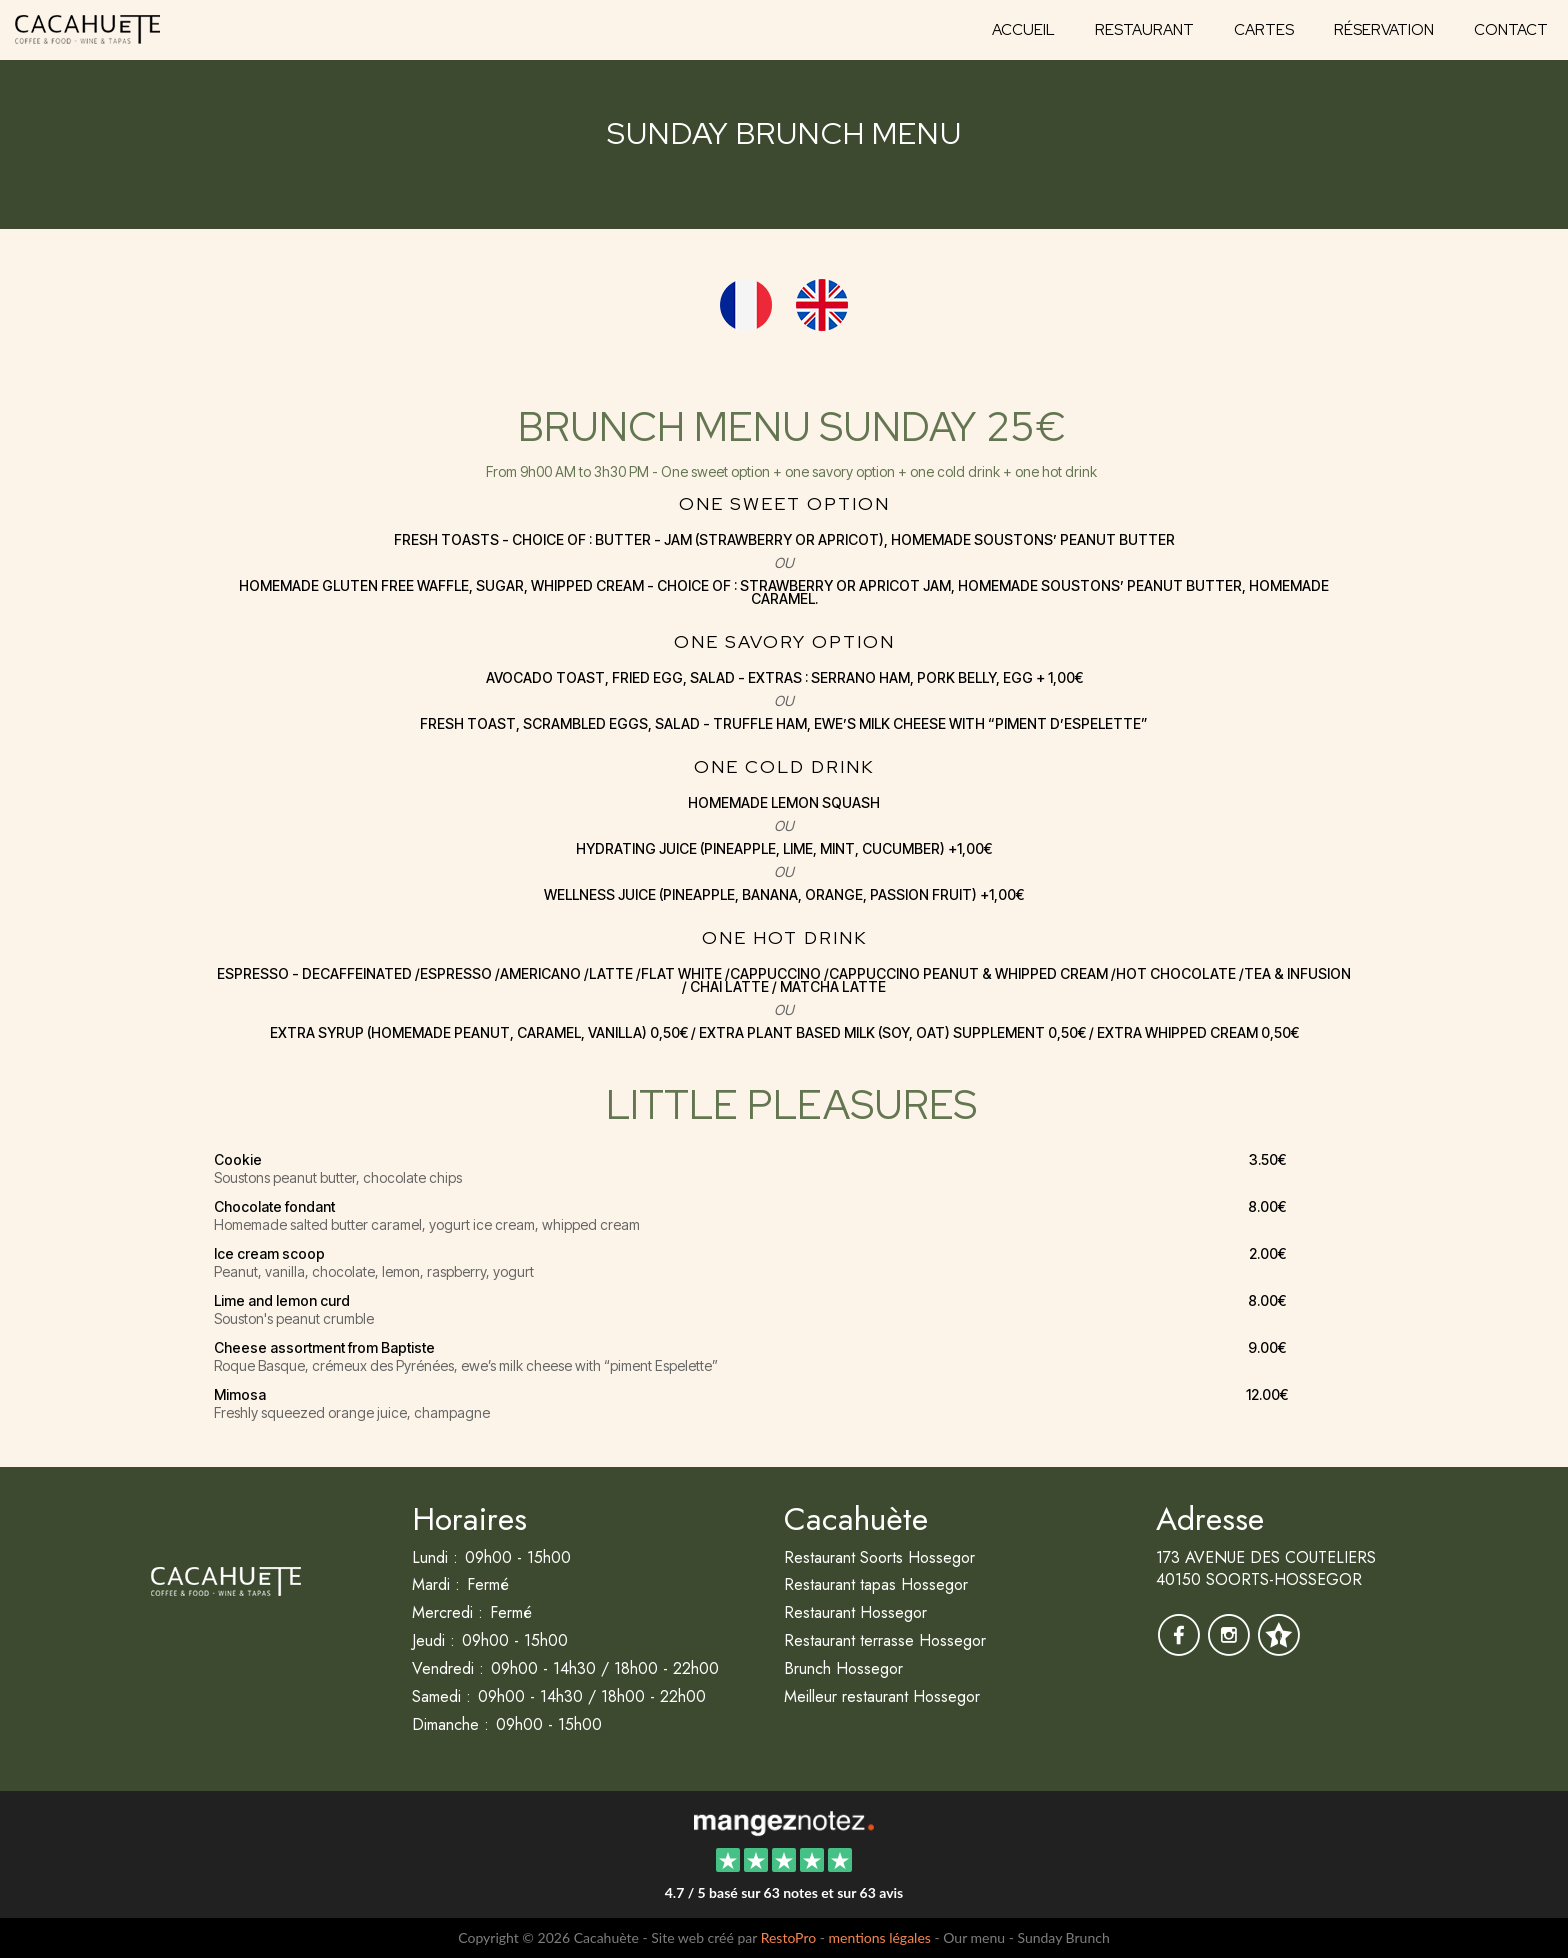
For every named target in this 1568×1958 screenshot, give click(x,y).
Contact (1511, 30)
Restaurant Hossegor (855, 1612)
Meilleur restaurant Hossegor (882, 1696)
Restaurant (1144, 30)
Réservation (1384, 30)
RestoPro (789, 1937)
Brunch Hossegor (843, 1668)
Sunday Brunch (1063, 1937)
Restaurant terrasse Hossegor (885, 1640)
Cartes (1264, 30)
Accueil (1023, 30)
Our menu (974, 1937)
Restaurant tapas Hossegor (876, 1584)
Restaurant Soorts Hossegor (879, 1557)
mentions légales (880, 1937)
